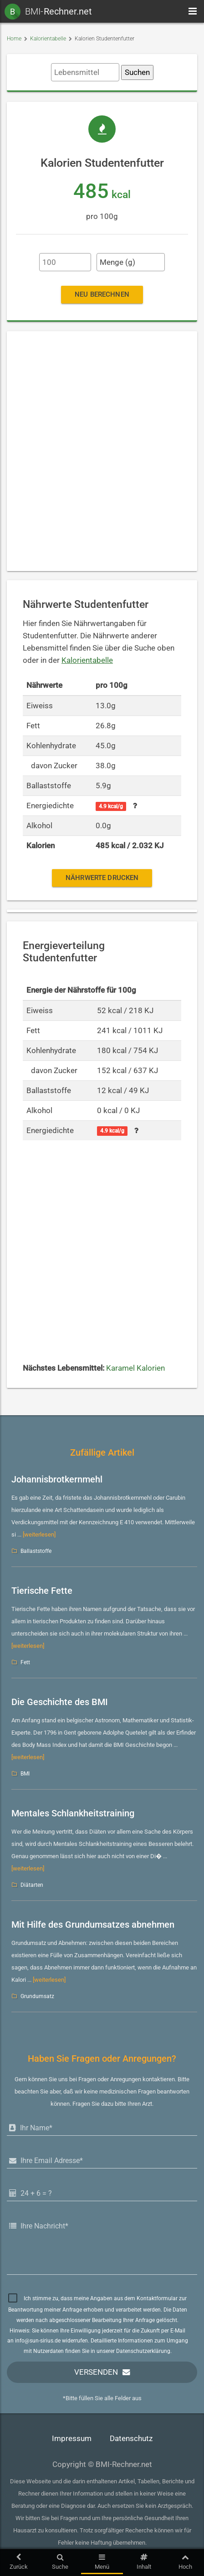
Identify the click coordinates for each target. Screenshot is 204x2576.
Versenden (96, 2372)
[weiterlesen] (39, 1534)
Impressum (72, 2438)
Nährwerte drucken (102, 878)
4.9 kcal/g (111, 806)
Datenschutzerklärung (143, 2351)
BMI (25, 1773)
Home (14, 38)
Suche (60, 2561)
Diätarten (31, 1885)
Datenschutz (131, 2438)
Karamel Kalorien (135, 1368)
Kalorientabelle (48, 38)
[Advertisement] (102, 451)
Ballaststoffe (35, 1551)
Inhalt (144, 2561)
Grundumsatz (37, 1996)
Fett (25, 1662)
